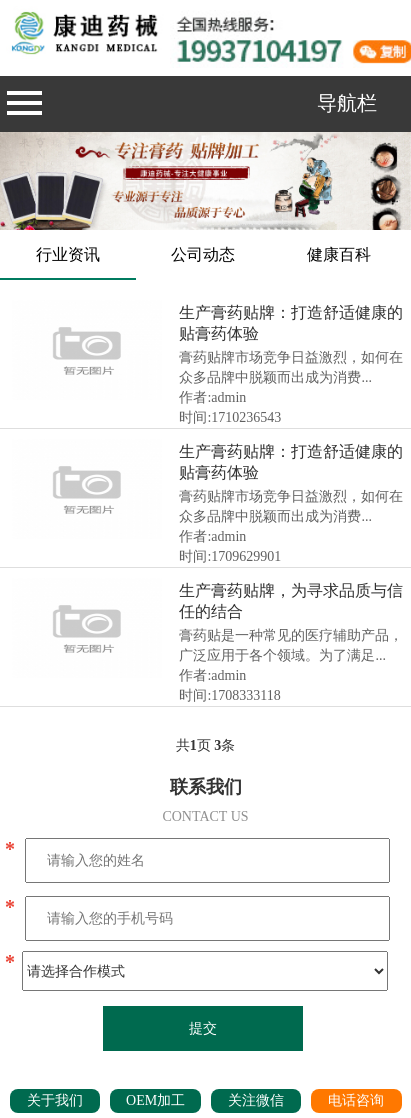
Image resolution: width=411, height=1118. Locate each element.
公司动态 (203, 254)
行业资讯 (68, 254)
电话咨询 (356, 1100)
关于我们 (55, 1100)
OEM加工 (155, 1100)
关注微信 (256, 1100)
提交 (203, 1028)
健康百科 (339, 254)
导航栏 (192, 103)
